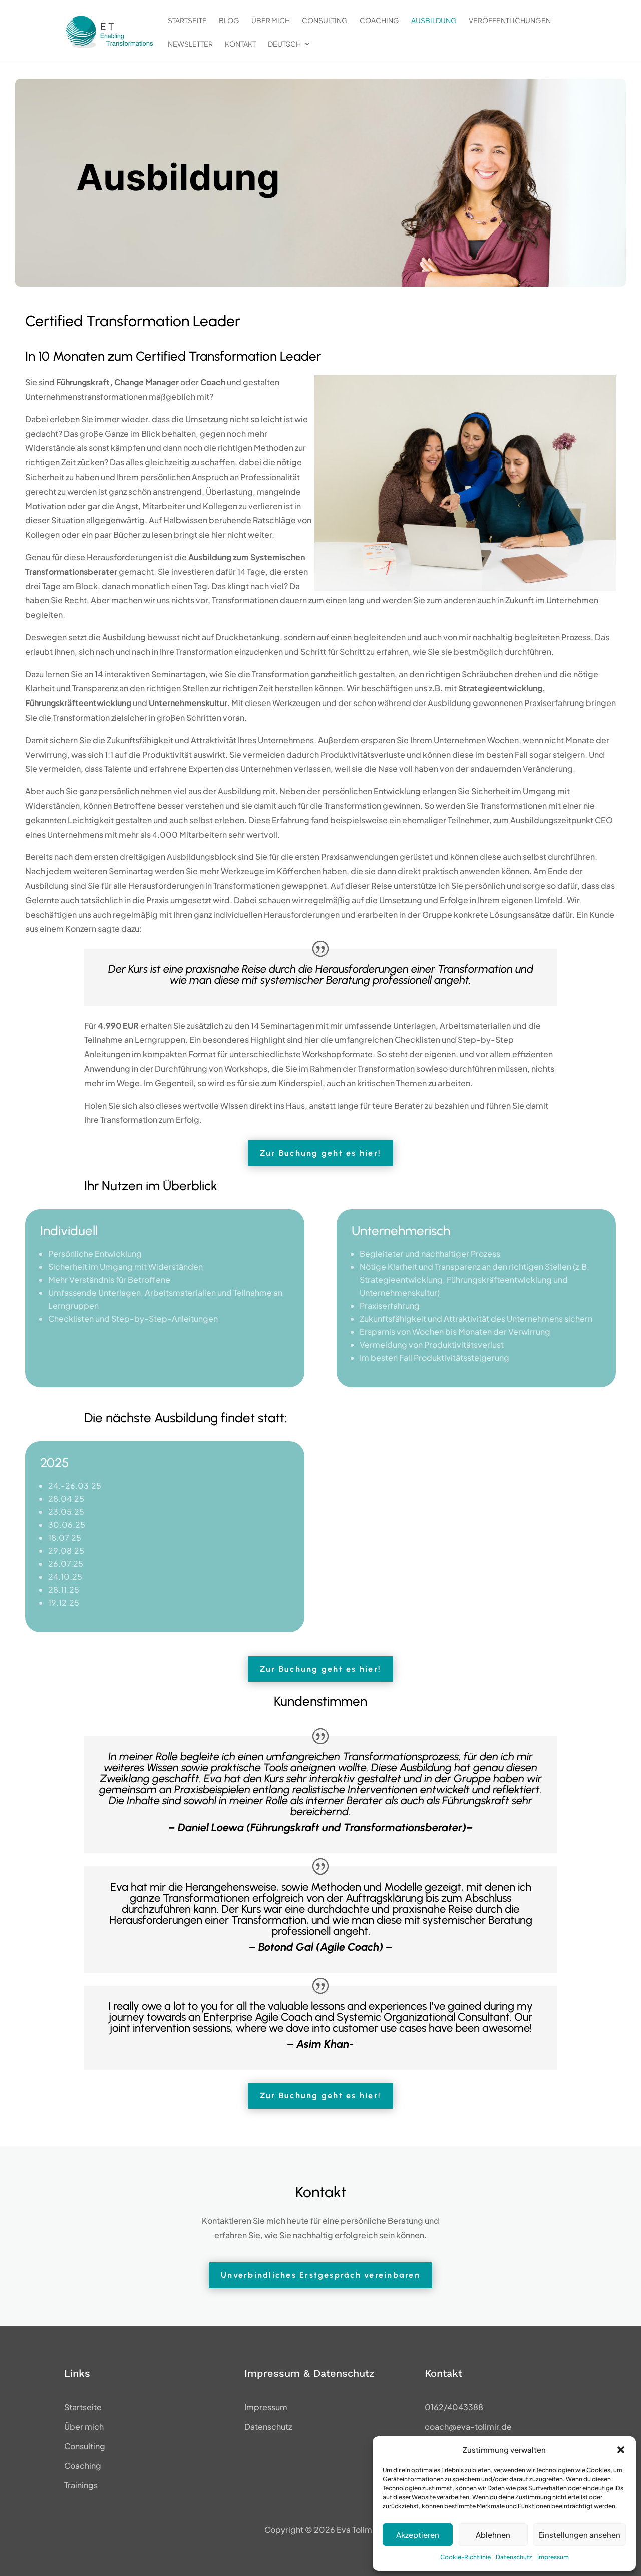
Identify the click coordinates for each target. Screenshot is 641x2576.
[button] (621, 2450)
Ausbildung (434, 21)
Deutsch (284, 44)
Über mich (270, 21)
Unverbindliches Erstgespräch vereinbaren (320, 2275)
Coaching (379, 21)
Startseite (187, 21)
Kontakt (240, 44)
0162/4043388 (454, 2407)
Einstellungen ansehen (579, 2534)
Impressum (553, 2557)
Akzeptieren (417, 2534)
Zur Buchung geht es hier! (320, 1153)
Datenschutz (514, 2557)
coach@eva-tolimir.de (468, 2426)
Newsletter (190, 44)
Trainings (81, 2485)
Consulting (325, 21)
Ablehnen (493, 2534)
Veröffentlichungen (510, 21)
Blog (229, 21)
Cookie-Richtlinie (465, 2557)
